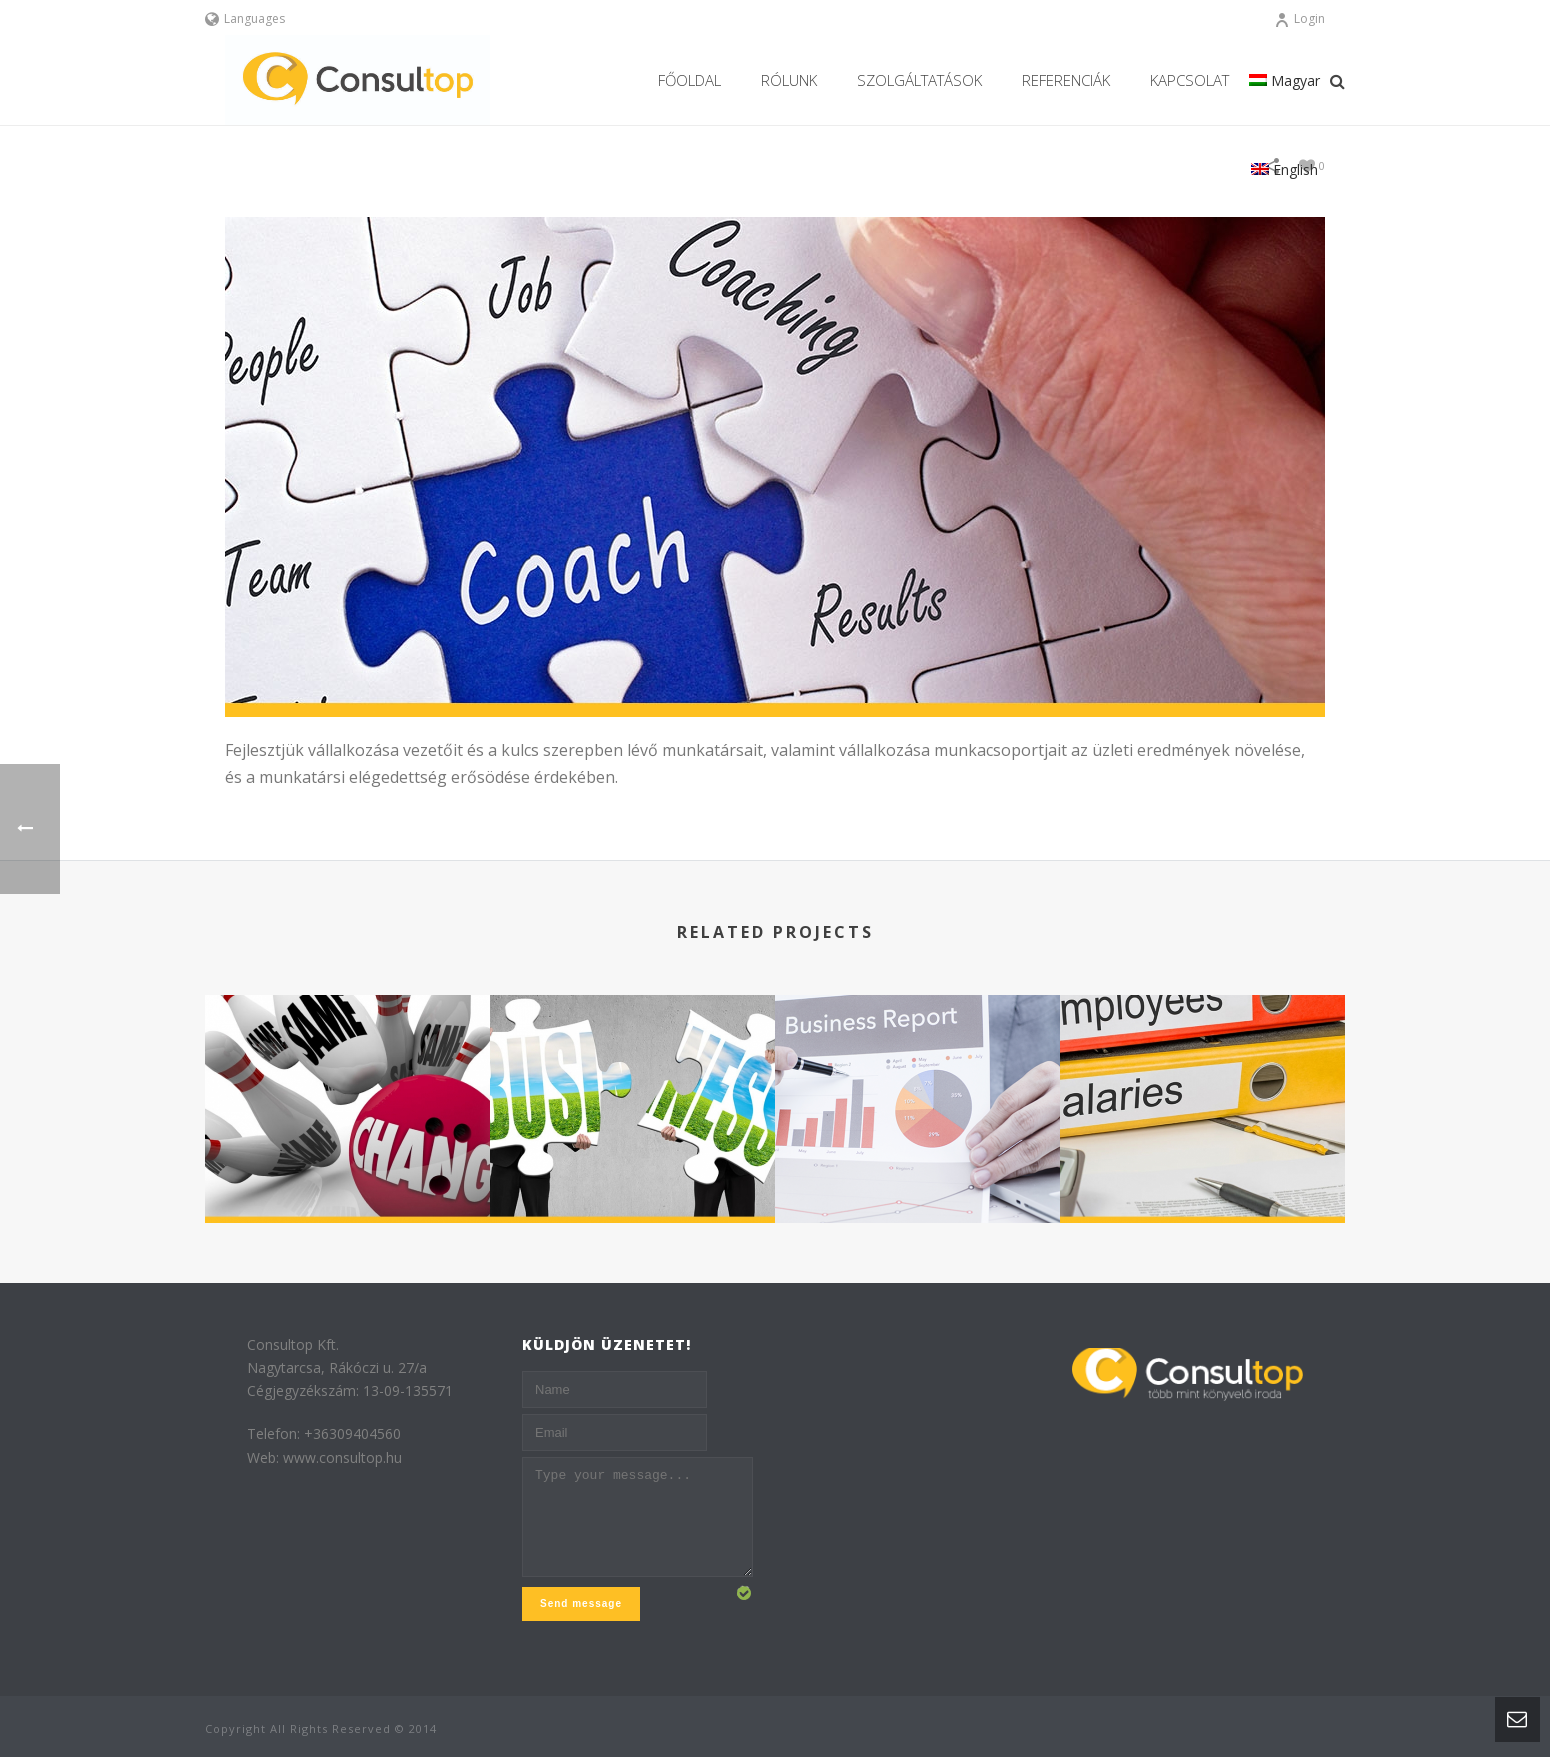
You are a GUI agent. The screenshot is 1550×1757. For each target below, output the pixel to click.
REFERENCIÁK (1066, 80)
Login (1299, 18)
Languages (245, 18)
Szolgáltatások (919, 80)
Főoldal (689, 80)
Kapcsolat (1189, 80)
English (1284, 169)
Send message (581, 1603)
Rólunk (789, 80)
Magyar (1284, 80)
